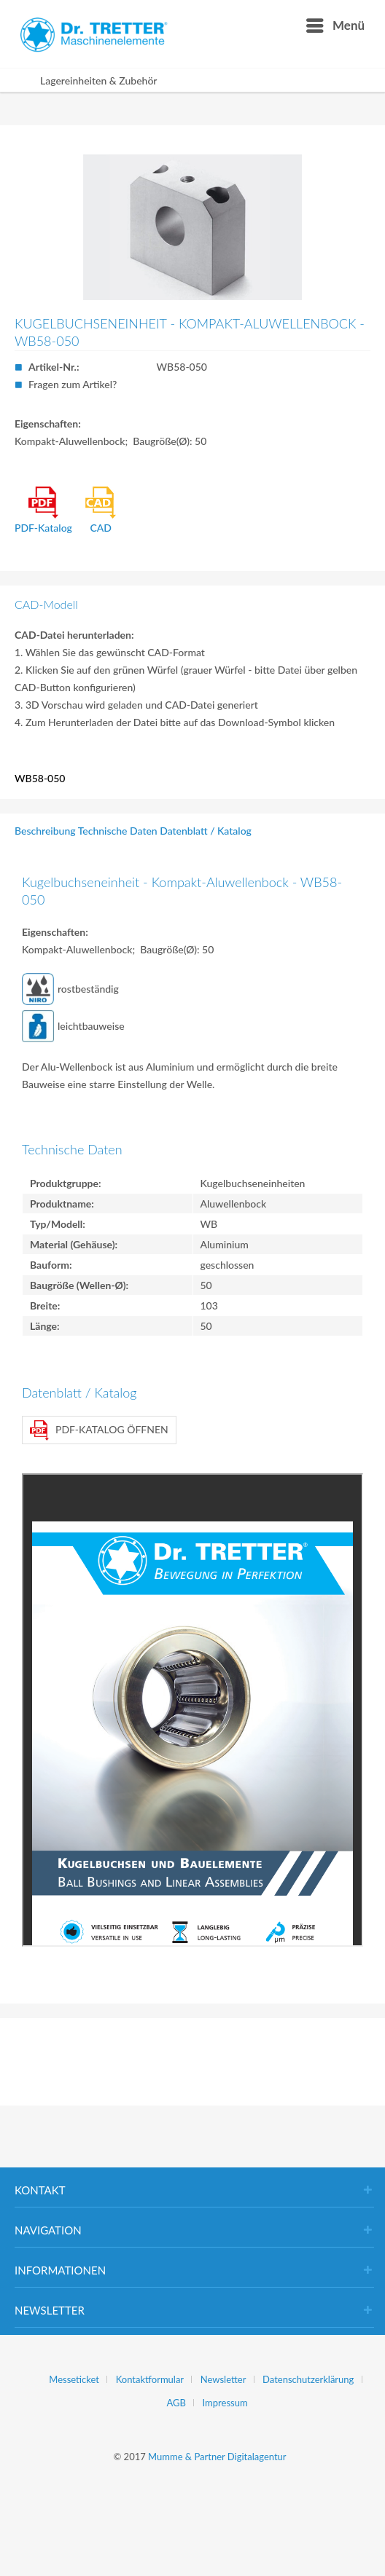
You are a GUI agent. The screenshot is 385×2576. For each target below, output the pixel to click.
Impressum (225, 2402)
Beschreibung (45, 830)
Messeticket (74, 2379)
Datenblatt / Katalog (206, 830)
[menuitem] (335, 25)
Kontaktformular (150, 2379)
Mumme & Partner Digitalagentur (217, 2456)
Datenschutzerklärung (308, 2379)
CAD (100, 510)
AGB (175, 2402)
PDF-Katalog (43, 510)
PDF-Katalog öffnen (99, 1430)
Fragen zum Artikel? (72, 384)
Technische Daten (118, 830)
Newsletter (223, 2379)
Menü (335, 23)
